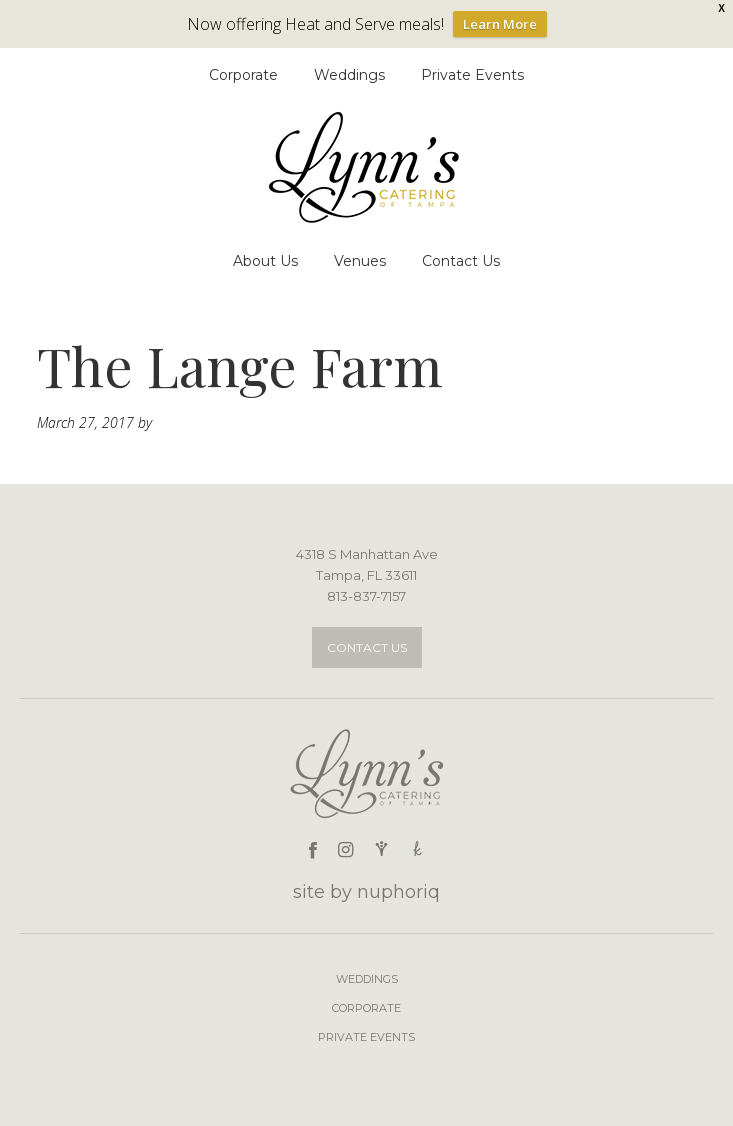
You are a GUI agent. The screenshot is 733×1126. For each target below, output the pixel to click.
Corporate (366, 1008)
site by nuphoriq (366, 892)
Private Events (366, 1037)
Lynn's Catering (367, 168)
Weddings (367, 979)
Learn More (500, 24)
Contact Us (367, 647)
